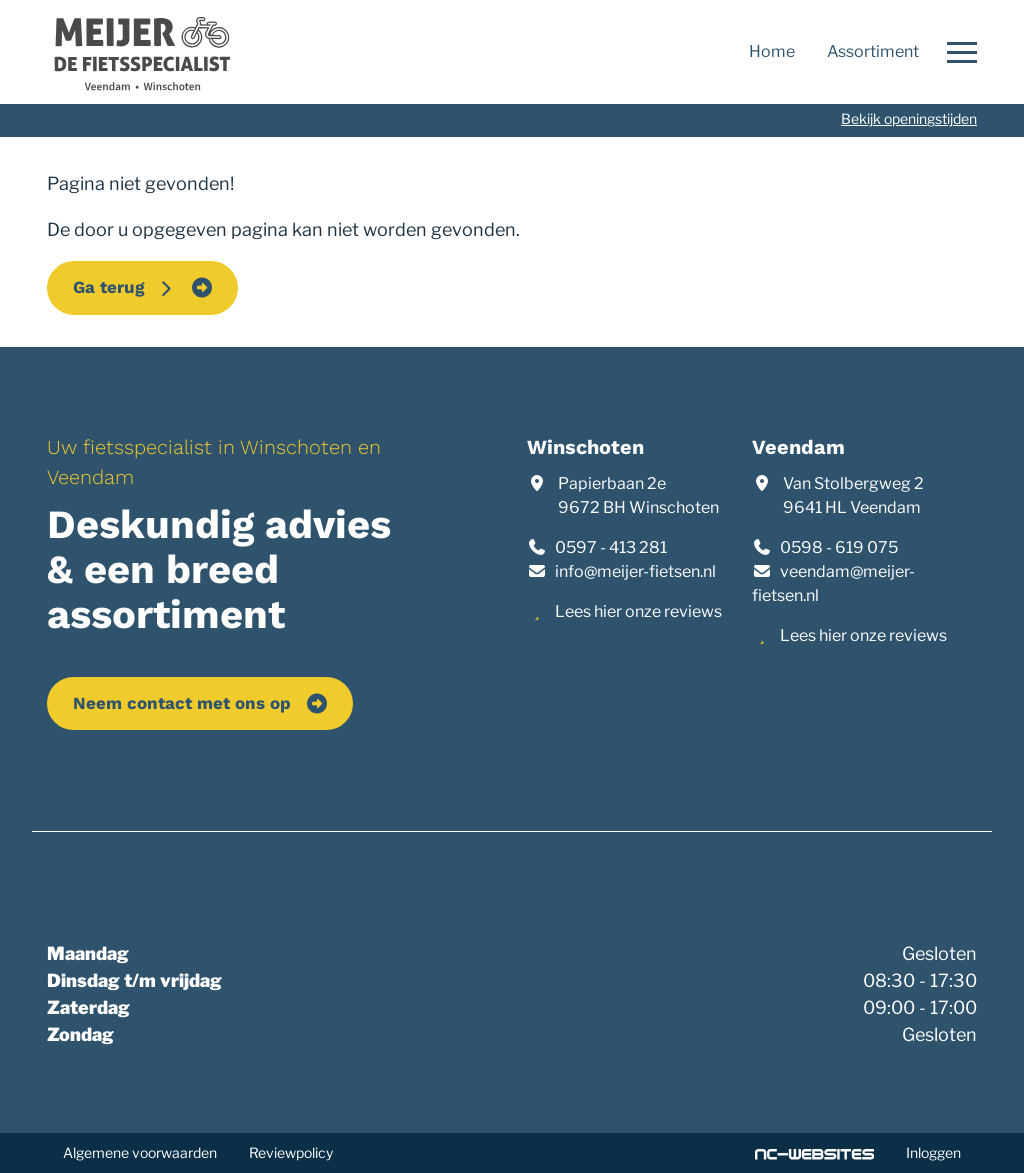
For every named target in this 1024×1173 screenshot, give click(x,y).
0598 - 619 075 (839, 547)
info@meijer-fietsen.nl (635, 571)
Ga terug (124, 287)
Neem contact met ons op (182, 703)
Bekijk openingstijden (909, 118)
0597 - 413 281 (611, 547)
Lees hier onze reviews (638, 611)
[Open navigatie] (956, 52)
